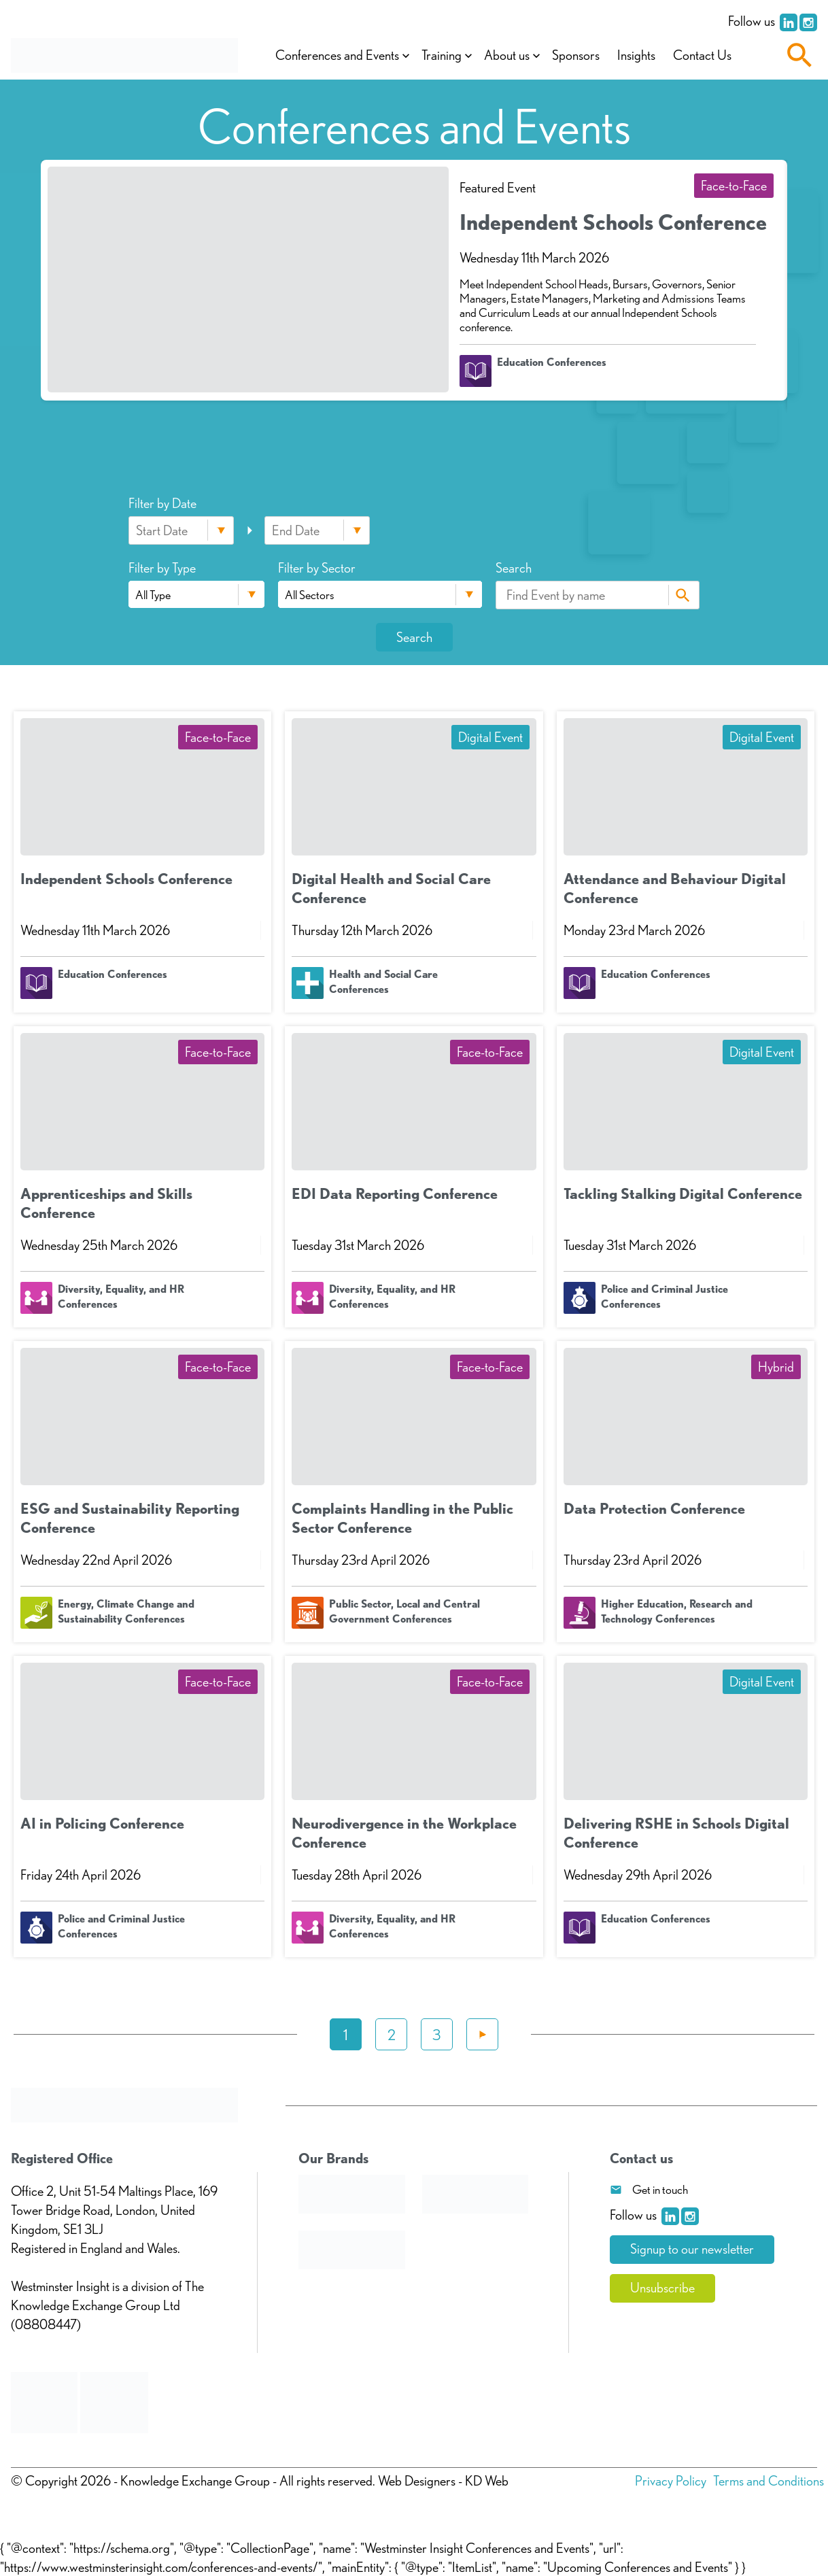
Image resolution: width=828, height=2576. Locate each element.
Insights (637, 56)
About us (507, 56)
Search (682, 595)
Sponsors (576, 56)
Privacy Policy (670, 2481)
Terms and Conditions (768, 2481)
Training (442, 56)
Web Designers (416, 2481)
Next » (482, 2034)
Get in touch (660, 2189)
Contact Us (703, 56)
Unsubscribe (662, 2288)
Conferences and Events (338, 56)
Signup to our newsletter (692, 2249)
